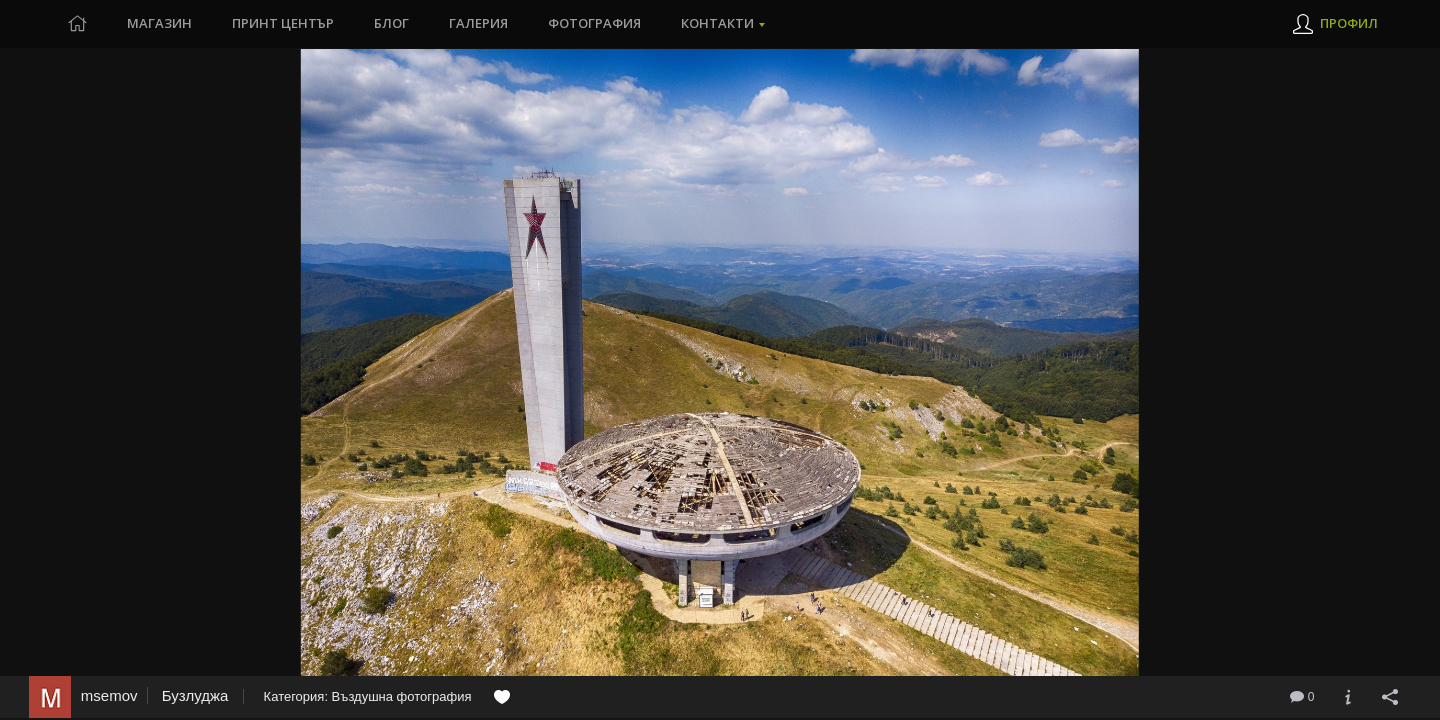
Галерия (478, 23)
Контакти (717, 23)
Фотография (594, 23)
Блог (391, 23)
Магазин (159, 23)
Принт (283, 23)
